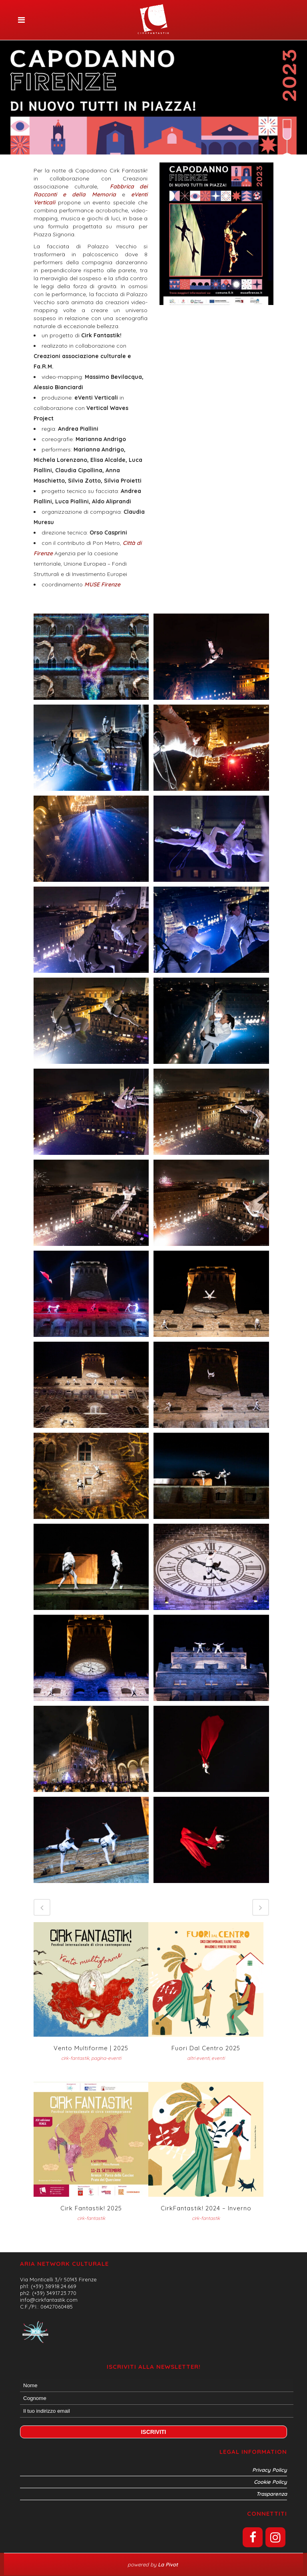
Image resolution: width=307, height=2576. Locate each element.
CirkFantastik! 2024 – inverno (206, 2208)
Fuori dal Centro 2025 (205, 2048)
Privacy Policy (269, 2470)
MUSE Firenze (101, 584)
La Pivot (168, 2564)
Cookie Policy (270, 2482)
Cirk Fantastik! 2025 (91, 2208)
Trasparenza (271, 2494)
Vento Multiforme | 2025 (91, 2048)
